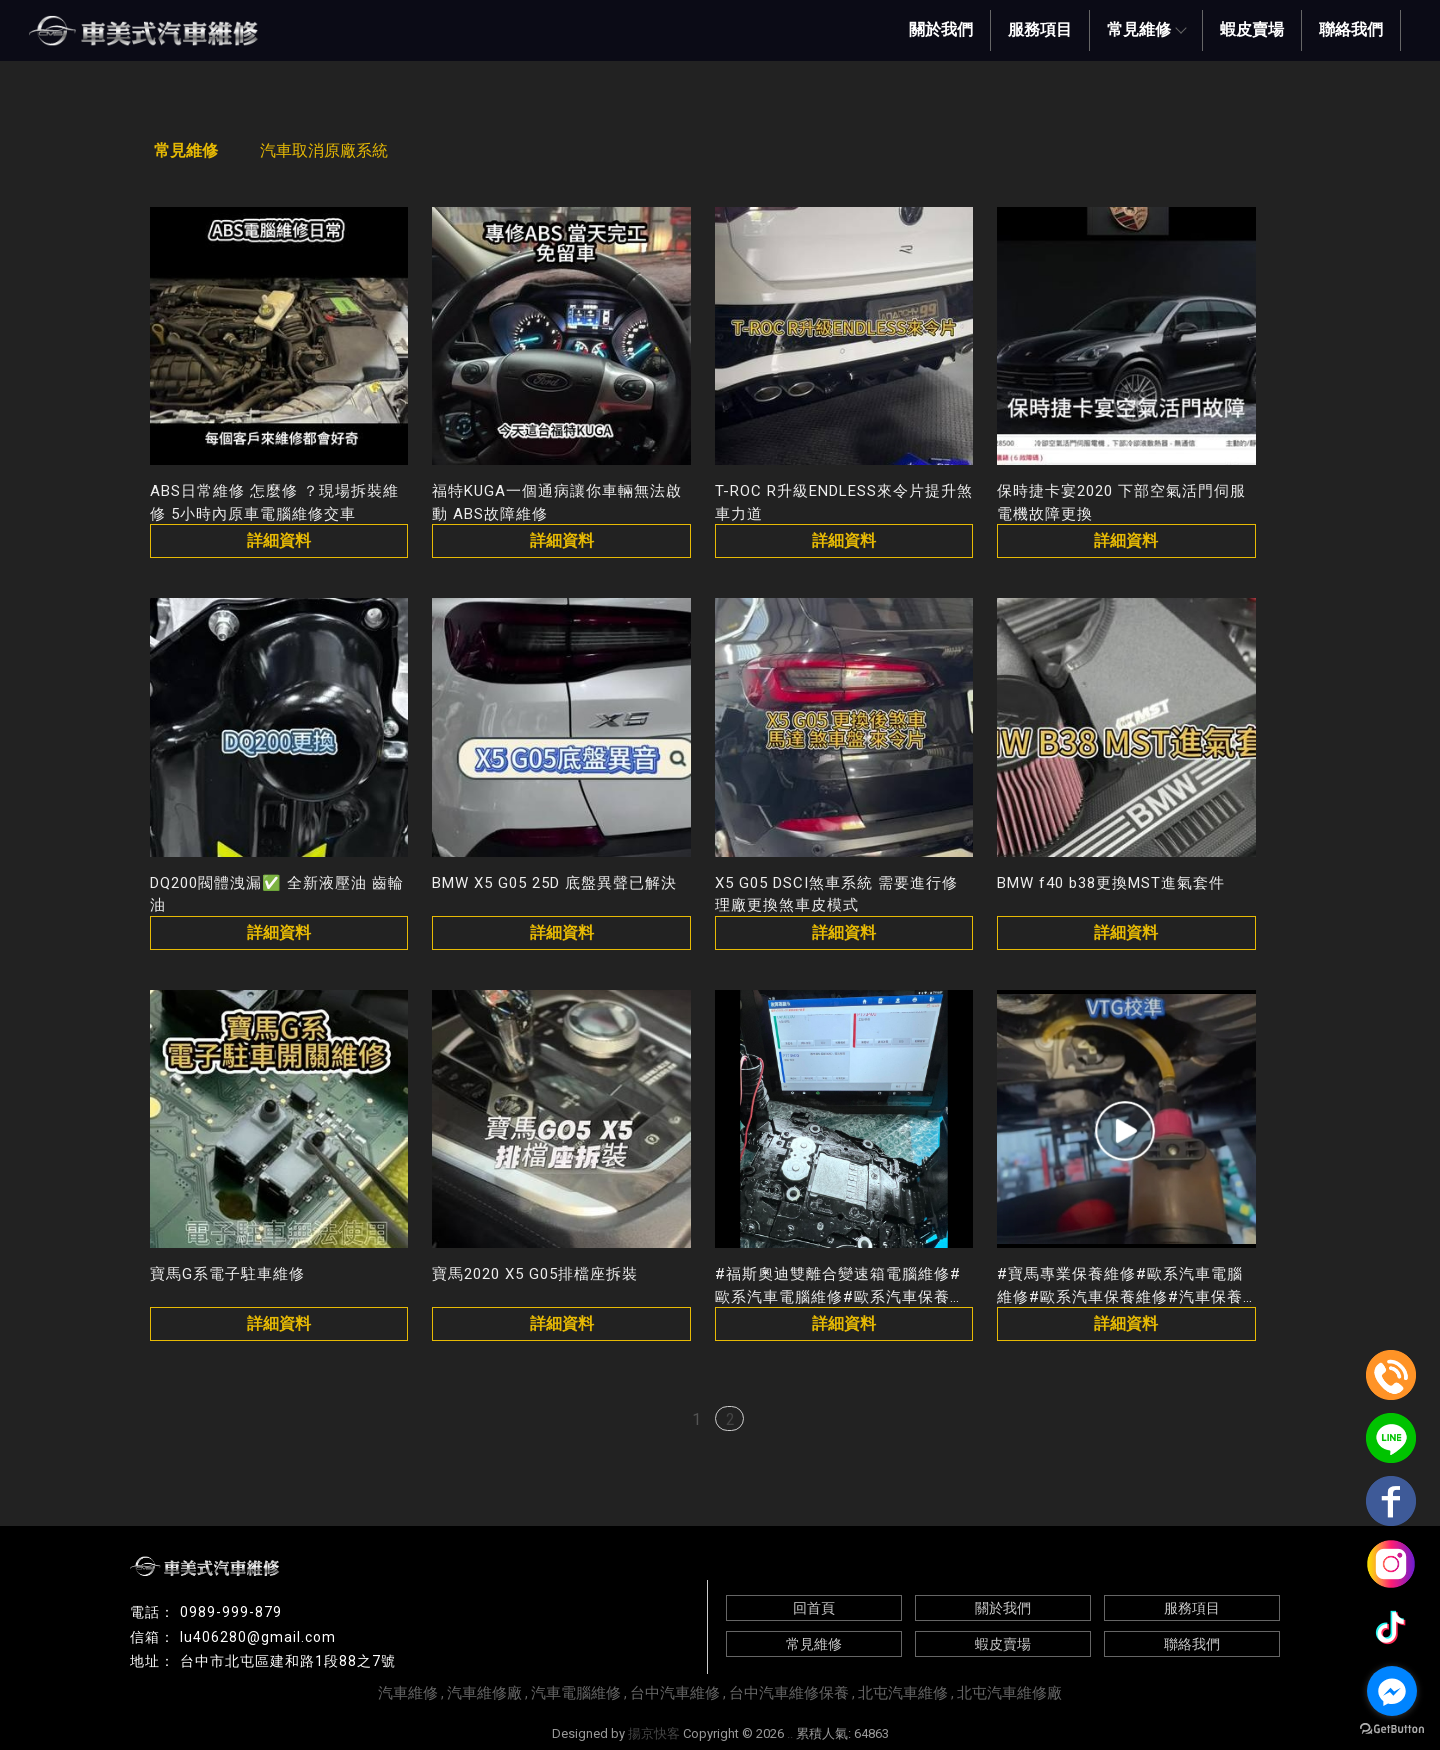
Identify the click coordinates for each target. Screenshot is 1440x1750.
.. (790, 1733)
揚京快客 (654, 1733)
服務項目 (1040, 29)
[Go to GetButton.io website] (1392, 1729)
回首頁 (814, 1608)
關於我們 (941, 29)
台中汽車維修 (675, 1693)
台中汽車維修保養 (789, 1693)
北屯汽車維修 (903, 1693)
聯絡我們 (1351, 29)
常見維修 (1146, 29)
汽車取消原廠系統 (324, 150)
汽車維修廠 (484, 1693)
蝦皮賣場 (1252, 29)
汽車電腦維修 (576, 1693)
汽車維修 (408, 1693)
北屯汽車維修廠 (1009, 1693)
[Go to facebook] (1392, 1691)
